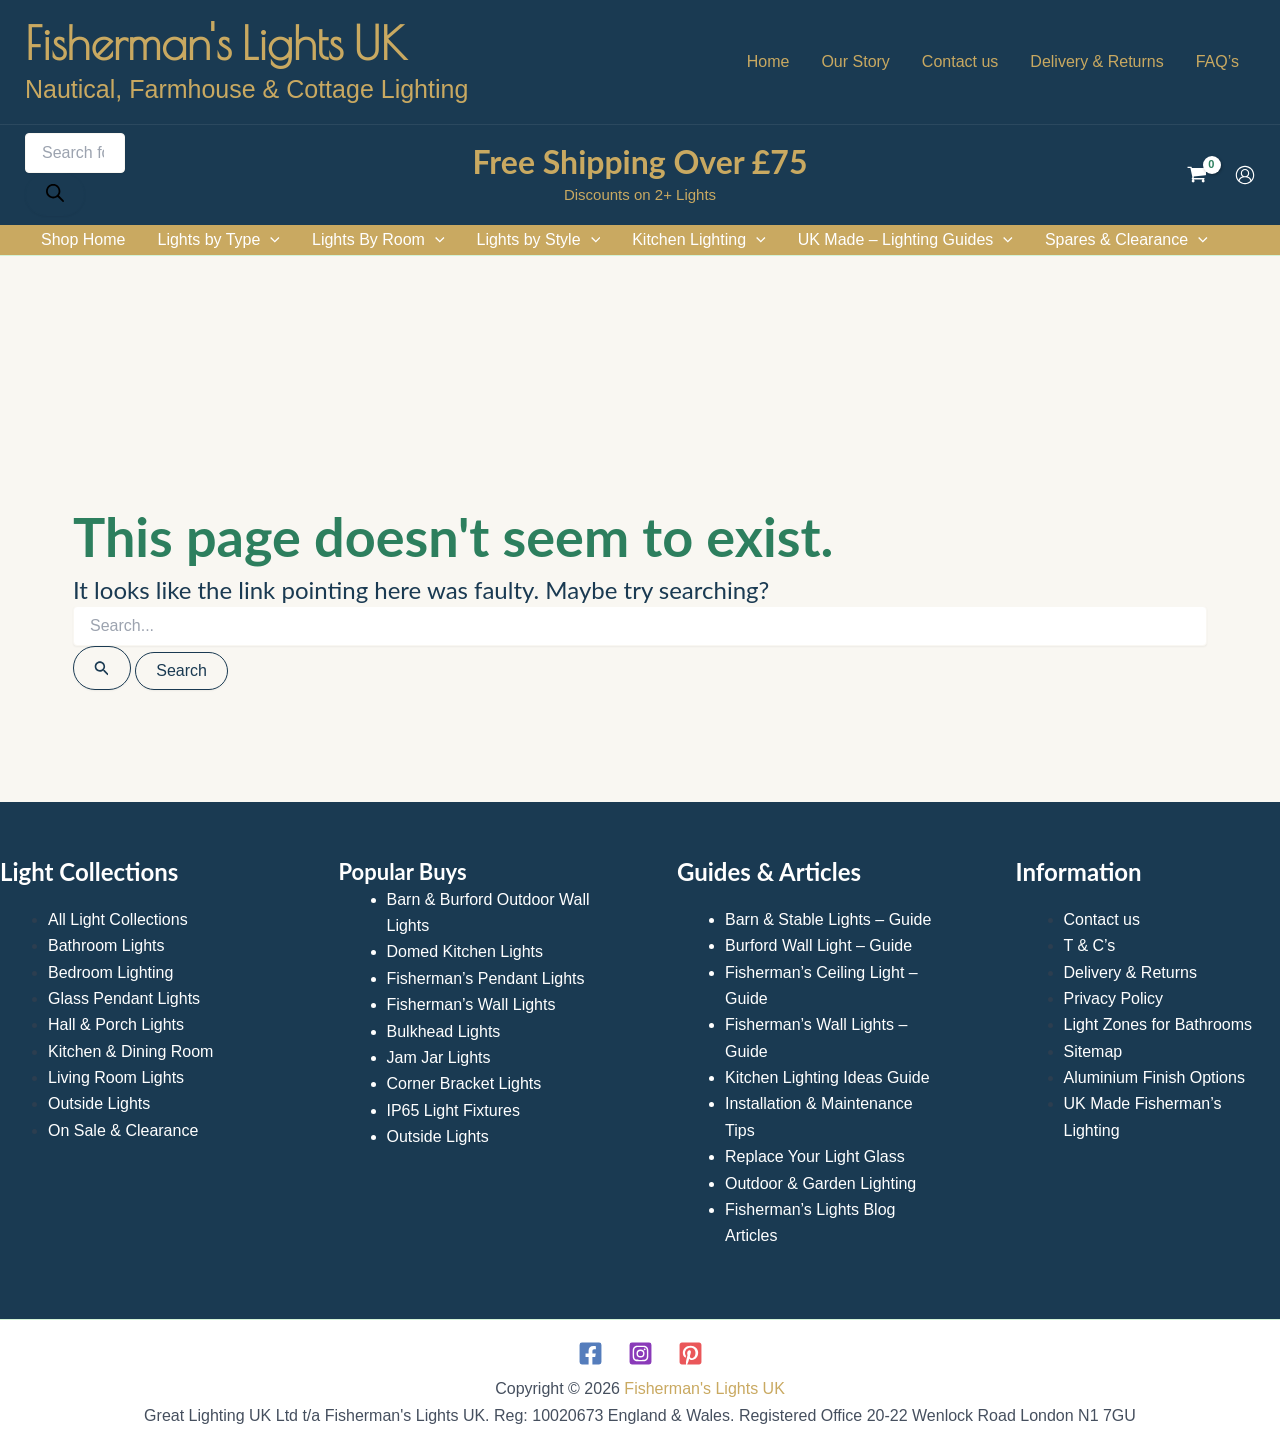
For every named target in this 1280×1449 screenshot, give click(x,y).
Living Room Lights (116, 1077)
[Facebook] (590, 1353)
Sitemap (1093, 1051)
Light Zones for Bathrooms (1158, 1024)
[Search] (55, 194)
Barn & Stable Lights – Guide (828, 919)
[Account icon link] (1245, 175)
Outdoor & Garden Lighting (820, 1183)
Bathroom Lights (106, 945)
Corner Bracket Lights (464, 1083)
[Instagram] (640, 1353)
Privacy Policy (1114, 998)
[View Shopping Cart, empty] (1196, 175)
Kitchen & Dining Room (130, 1051)
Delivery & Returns (1130, 972)
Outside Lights (99, 1103)
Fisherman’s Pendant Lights (486, 978)
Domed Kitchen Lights (465, 951)
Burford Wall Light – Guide (818, 945)
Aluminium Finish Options (1154, 1077)
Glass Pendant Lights (124, 998)
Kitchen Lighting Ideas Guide (827, 1077)
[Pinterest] (690, 1353)
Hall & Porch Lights (116, 1024)
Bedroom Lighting (110, 972)
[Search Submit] (102, 668)
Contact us (1102, 919)
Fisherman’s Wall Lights (471, 1004)
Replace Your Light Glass (815, 1156)
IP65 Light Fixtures (453, 1110)
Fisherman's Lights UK (216, 43)
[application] (270, 240)
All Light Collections (118, 919)
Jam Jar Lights (439, 1057)
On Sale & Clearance (123, 1130)
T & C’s (1090, 945)
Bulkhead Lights (444, 1031)
